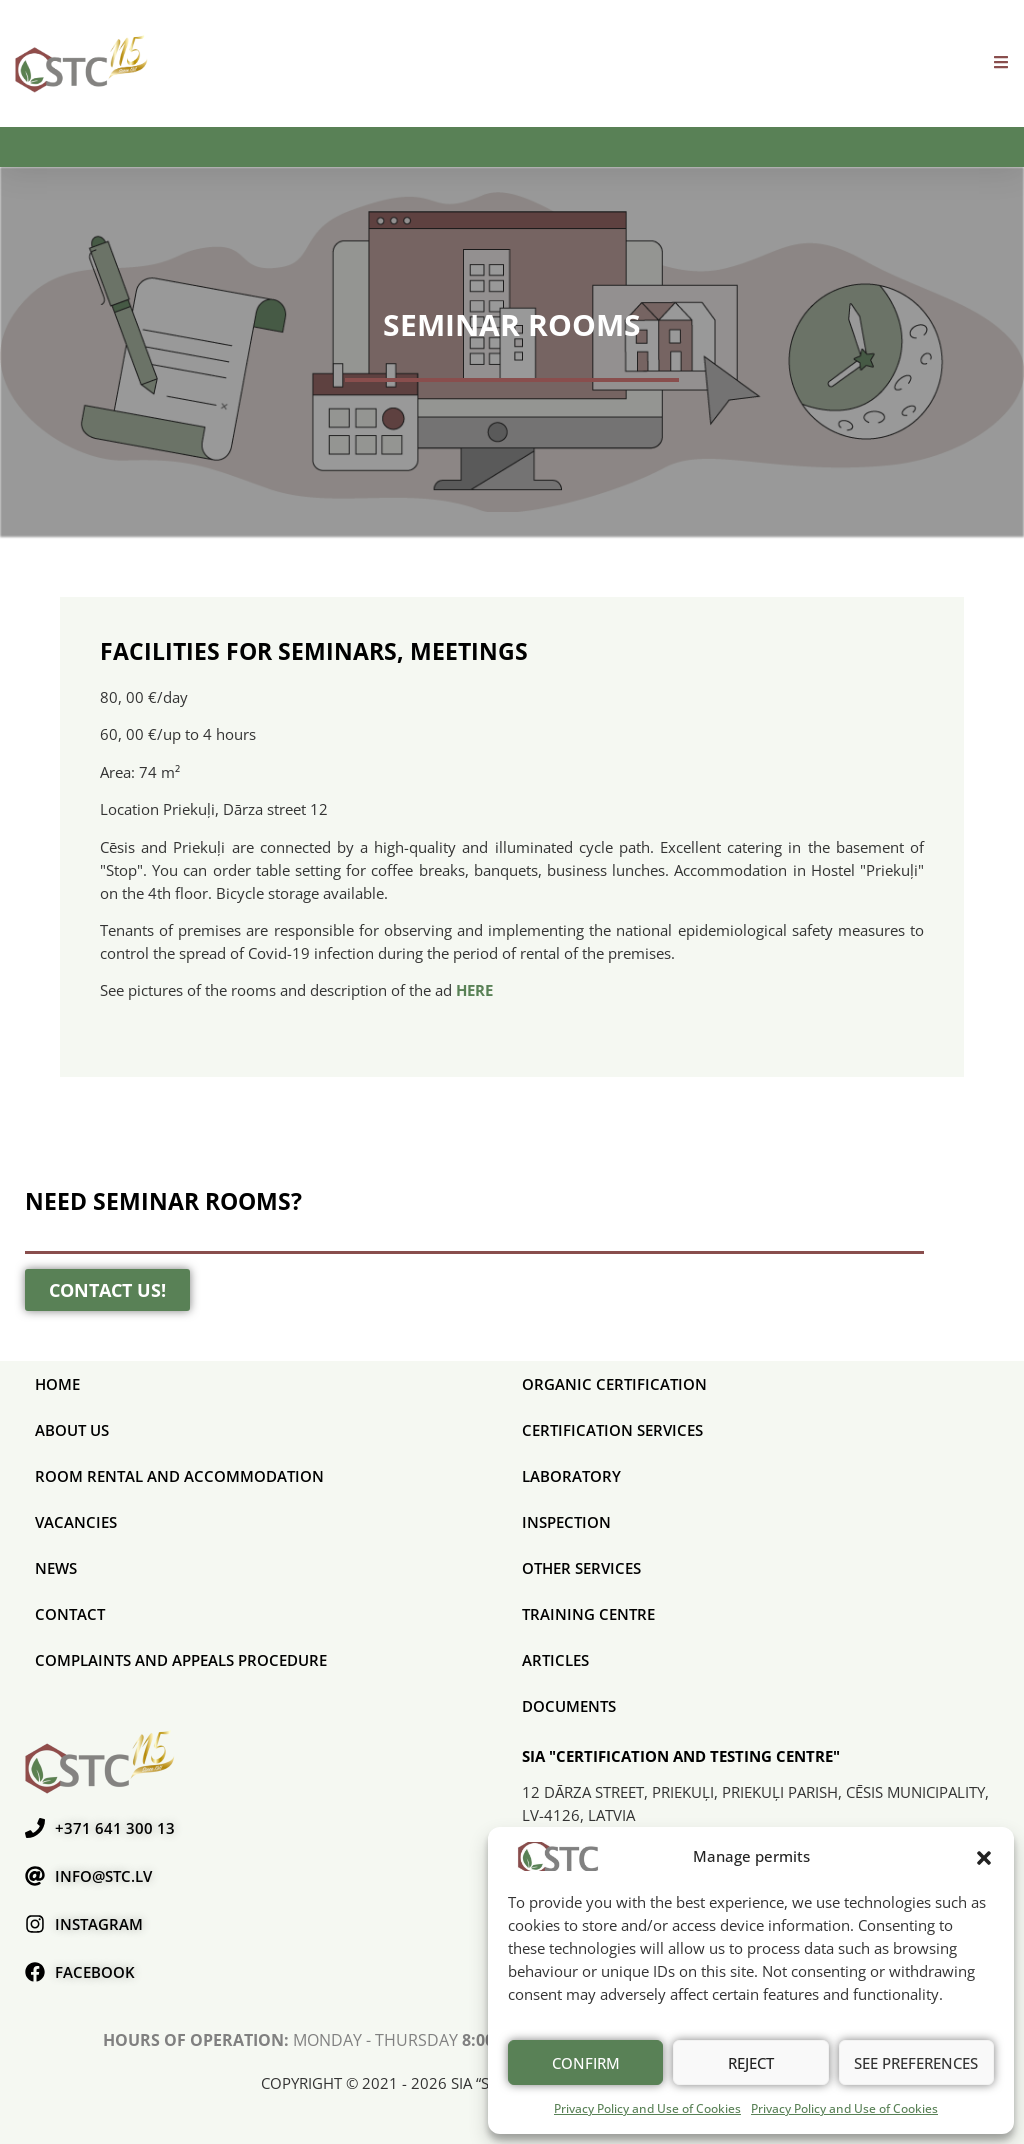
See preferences (916, 2063)
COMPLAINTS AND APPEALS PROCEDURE (181, 1660)
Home (57, 1384)
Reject (751, 2063)
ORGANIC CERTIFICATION (614, 1384)
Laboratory (571, 1476)
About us (72, 1430)
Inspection (566, 1522)
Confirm (586, 2063)
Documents (569, 1706)
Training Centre (588, 1614)
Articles (555, 1660)
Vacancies (76, 1522)
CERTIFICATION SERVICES (612, 1430)
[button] (984, 1856)
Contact (70, 1614)
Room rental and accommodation (179, 1476)
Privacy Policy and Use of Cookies (647, 2108)
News (56, 1568)
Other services (581, 1568)
